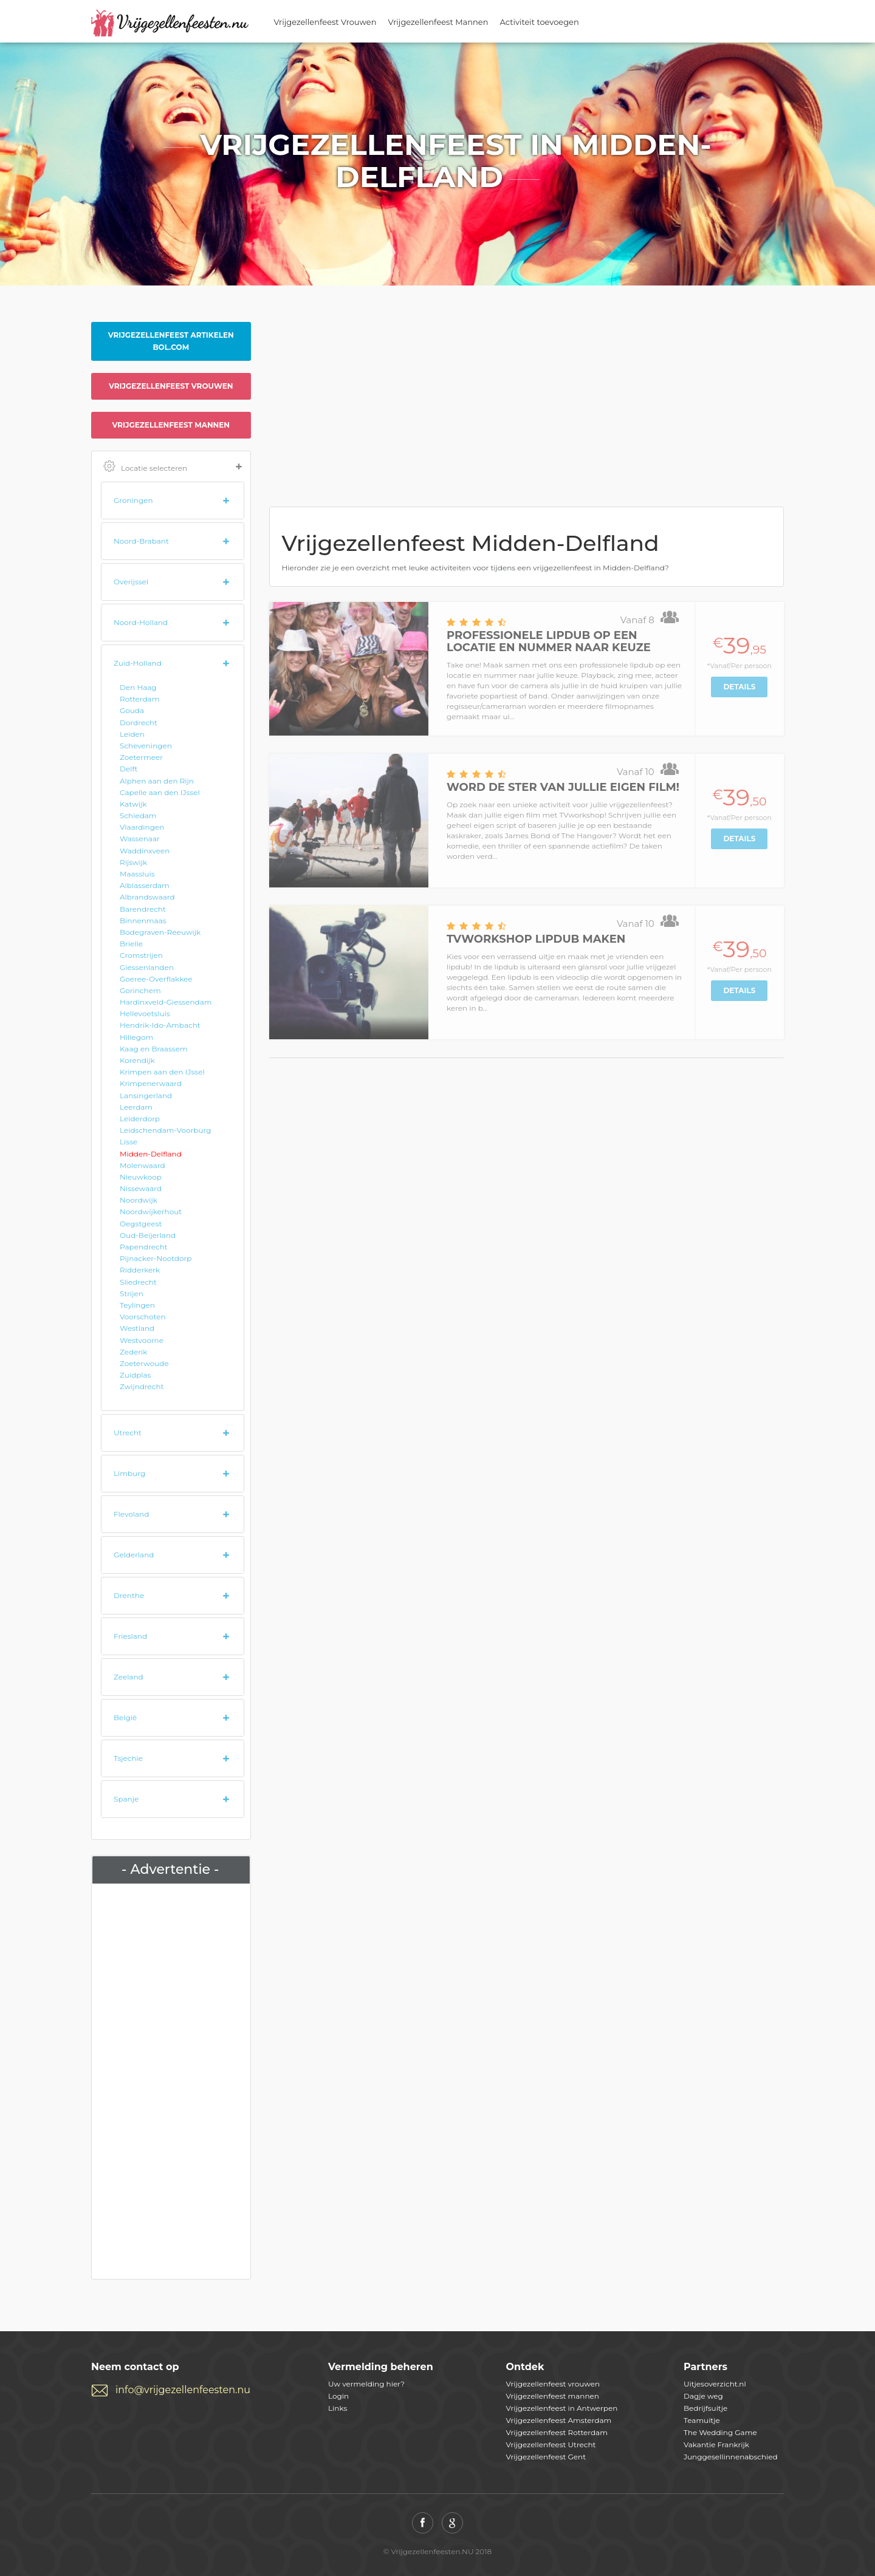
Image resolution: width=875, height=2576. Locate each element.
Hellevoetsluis (145, 1013)
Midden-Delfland (151, 1153)
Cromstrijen (141, 955)
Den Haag (138, 687)
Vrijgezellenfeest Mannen (438, 22)
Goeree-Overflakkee (156, 978)
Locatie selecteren (172, 467)
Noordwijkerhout (151, 1211)
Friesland (130, 1636)
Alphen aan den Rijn (157, 780)
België (125, 1717)
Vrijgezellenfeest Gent (546, 2456)
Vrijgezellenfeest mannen (171, 424)
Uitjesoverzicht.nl (715, 2383)
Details (739, 686)
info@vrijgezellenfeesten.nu (182, 2390)
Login (338, 2395)
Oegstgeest (141, 1223)
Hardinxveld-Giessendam (166, 1001)
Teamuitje (702, 2420)
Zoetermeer (141, 757)
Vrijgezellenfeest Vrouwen (325, 22)
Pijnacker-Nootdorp (155, 1258)
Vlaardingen (142, 827)
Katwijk (133, 803)
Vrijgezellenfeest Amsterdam (559, 2420)
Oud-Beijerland (148, 1235)
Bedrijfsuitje (705, 2408)
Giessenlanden (147, 967)
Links (337, 2408)
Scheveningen (146, 745)
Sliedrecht (138, 1281)
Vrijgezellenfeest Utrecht (551, 2444)
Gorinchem (140, 990)
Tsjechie (128, 1758)
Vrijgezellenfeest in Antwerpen (562, 2408)
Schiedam (138, 815)
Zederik (133, 1351)
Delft (128, 768)
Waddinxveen (145, 850)
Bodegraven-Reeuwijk (160, 932)
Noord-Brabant (141, 540)
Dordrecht (138, 722)
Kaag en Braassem (154, 1048)
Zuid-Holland (138, 663)
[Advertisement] (171, 2078)
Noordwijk (138, 1199)
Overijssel (131, 581)
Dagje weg (703, 2395)
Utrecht (128, 1432)
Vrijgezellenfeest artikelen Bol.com (171, 341)
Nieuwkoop (141, 1176)
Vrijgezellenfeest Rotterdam (557, 2432)
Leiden (132, 734)
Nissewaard (141, 1188)
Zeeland (128, 1676)
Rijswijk (133, 862)
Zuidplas (135, 1374)
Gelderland (134, 1554)
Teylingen (137, 1305)
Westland (137, 1328)
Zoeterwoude (144, 1363)
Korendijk (137, 1060)
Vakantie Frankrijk (716, 2444)
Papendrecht (144, 1246)
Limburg (129, 1473)
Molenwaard (142, 1165)
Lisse (128, 1141)
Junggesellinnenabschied (731, 2456)
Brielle (131, 943)
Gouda (132, 710)
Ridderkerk (140, 1269)
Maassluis (137, 873)
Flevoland (131, 1514)
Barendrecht (143, 909)
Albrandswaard (147, 896)
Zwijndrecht (142, 1386)
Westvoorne (141, 1340)
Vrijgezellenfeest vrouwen (171, 386)
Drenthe (129, 1595)
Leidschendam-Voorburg (165, 1130)
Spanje (126, 1798)
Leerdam (136, 1107)
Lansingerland (146, 1095)
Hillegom (136, 1037)
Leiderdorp (140, 1118)
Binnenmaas (143, 920)
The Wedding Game (720, 2432)
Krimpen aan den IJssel (162, 1071)
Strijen (131, 1293)
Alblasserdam (145, 885)
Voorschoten (143, 1316)
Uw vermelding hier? (366, 2383)
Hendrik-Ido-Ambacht (160, 1025)
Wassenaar (140, 838)
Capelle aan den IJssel (160, 792)
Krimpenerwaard (151, 1083)
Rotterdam (139, 698)
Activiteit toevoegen (539, 22)
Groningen (133, 500)
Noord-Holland (141, 622)
